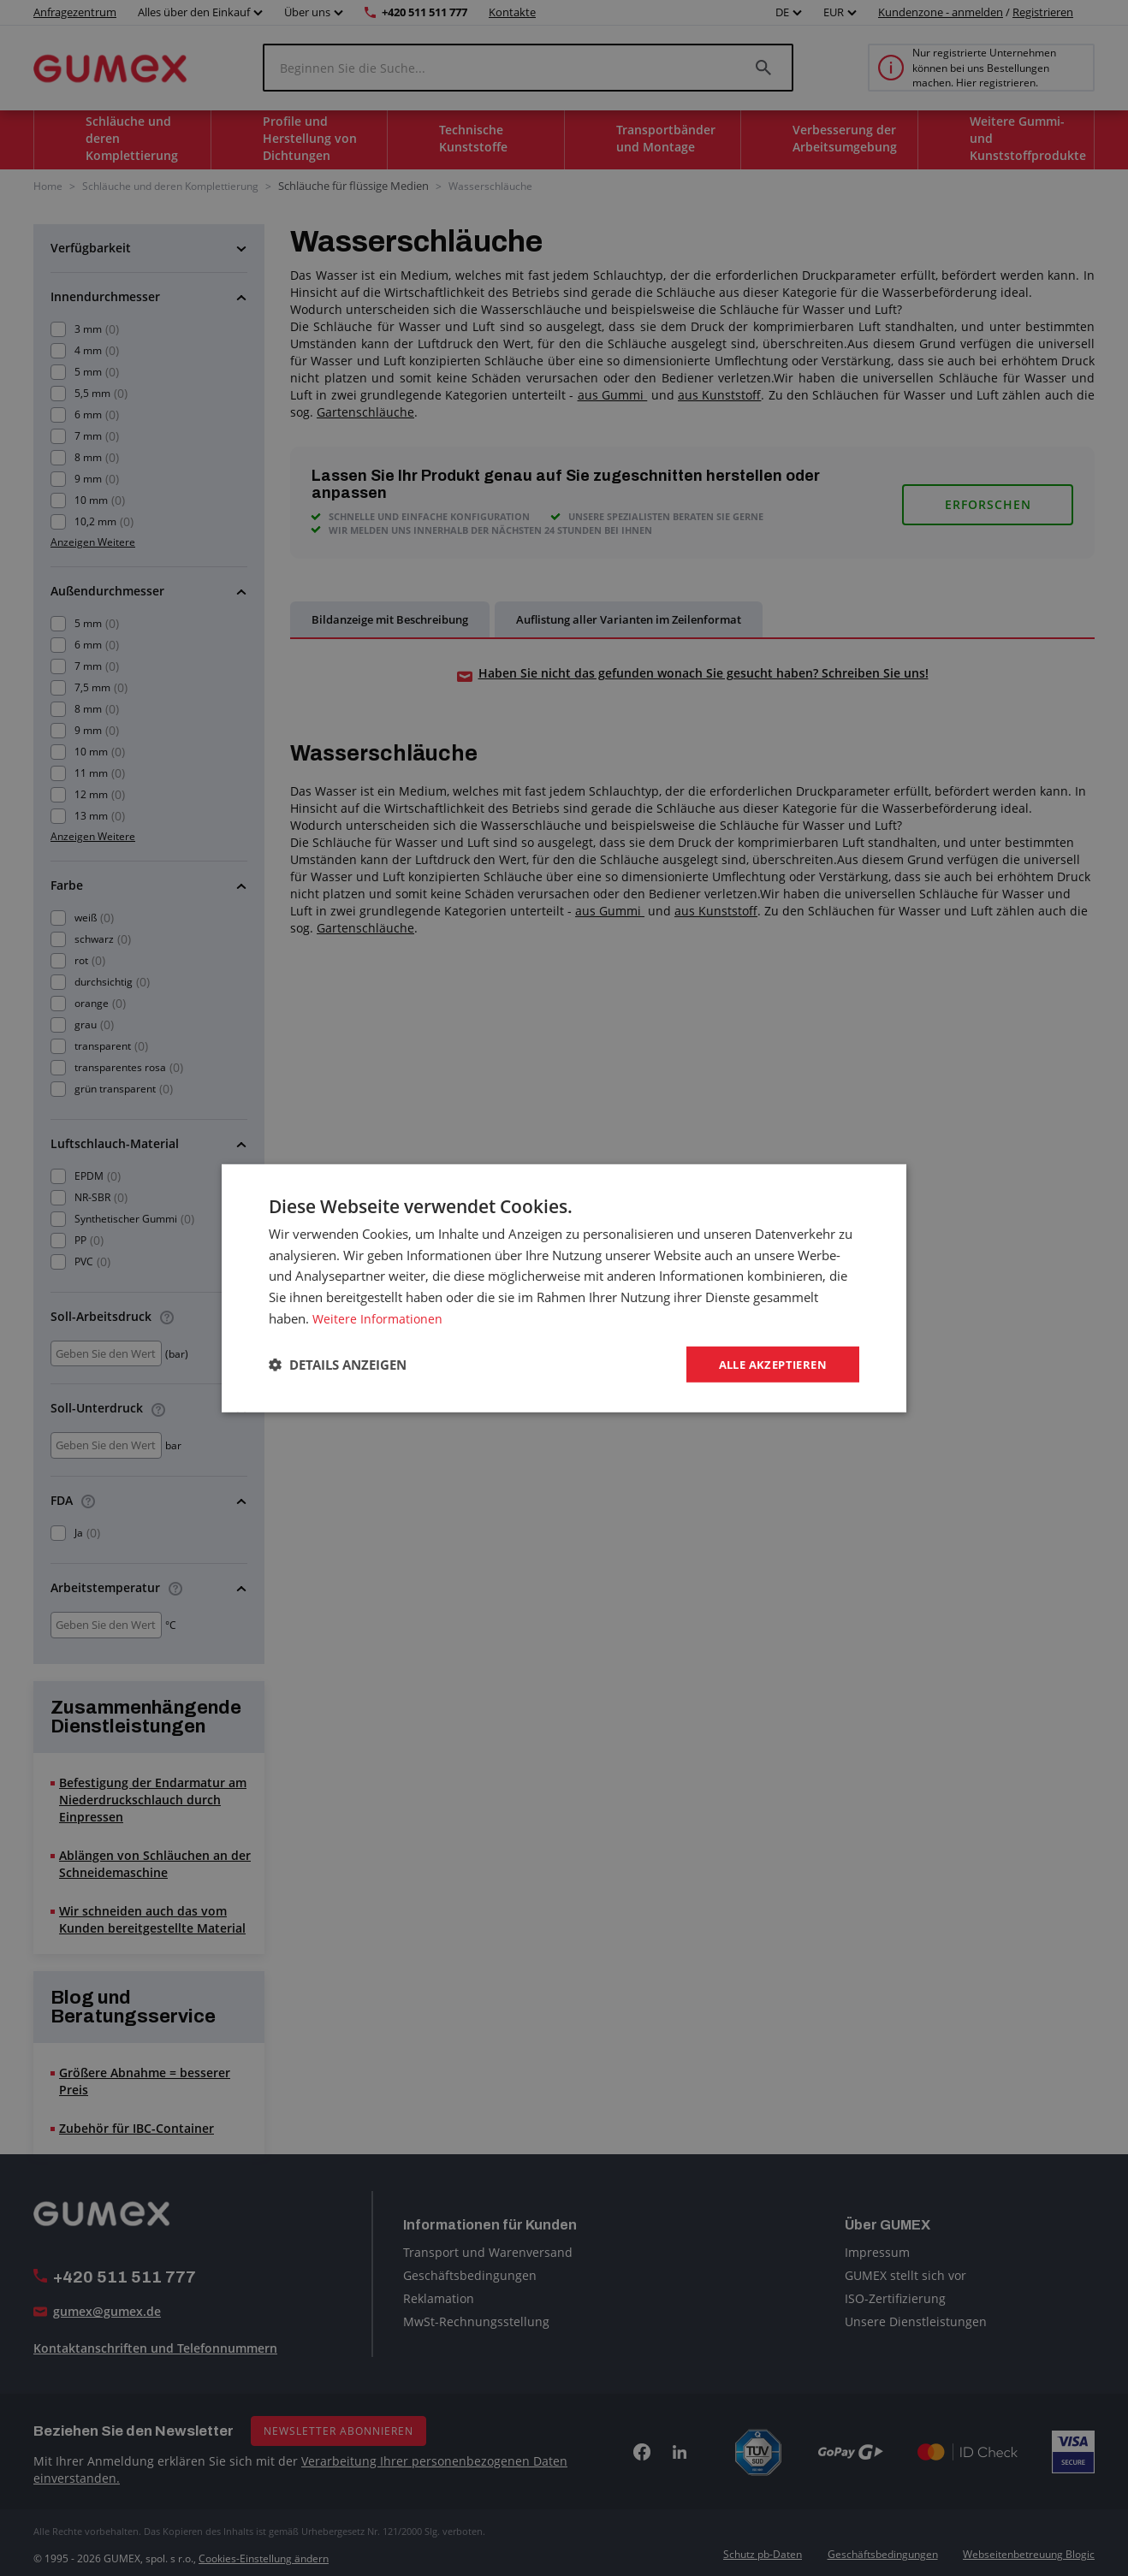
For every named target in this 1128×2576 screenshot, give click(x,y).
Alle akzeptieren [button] (768, 1363)
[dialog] (564, 1288)
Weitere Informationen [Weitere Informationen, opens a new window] (379, 1316)
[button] (338, 1364)
